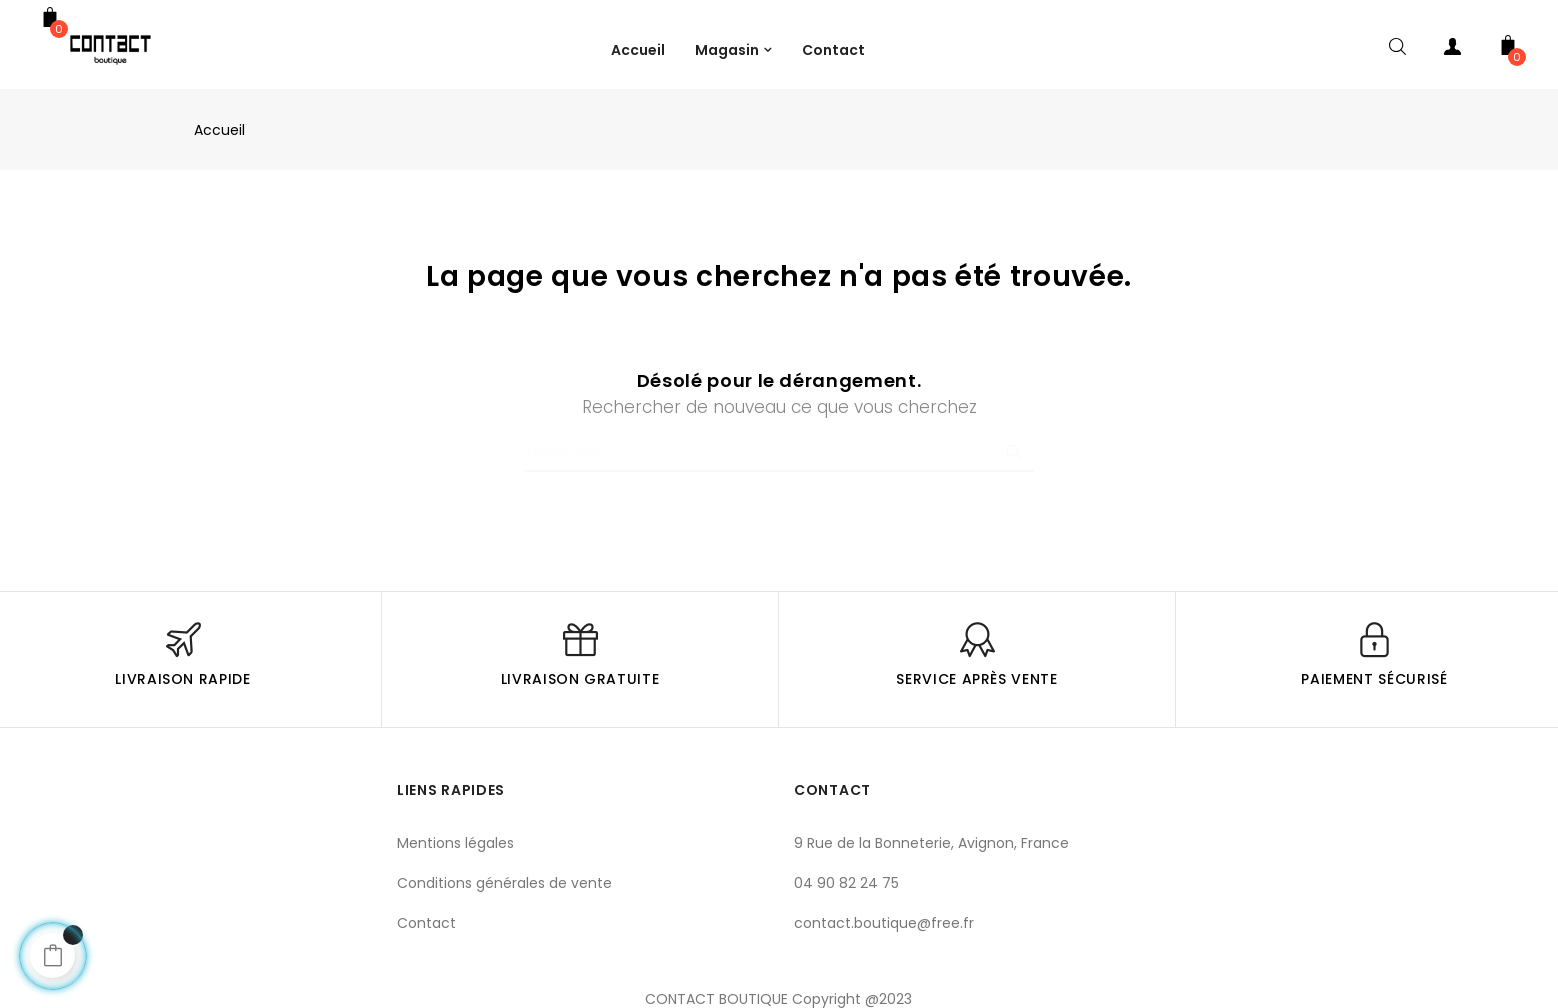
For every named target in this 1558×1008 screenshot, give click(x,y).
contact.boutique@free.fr (884, 923)
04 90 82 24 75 (846, 883)
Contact (426, 923)
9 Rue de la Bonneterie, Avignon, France (931, 843)
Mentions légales (455, 843)
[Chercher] (779, 452)
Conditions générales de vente (504, 883)
